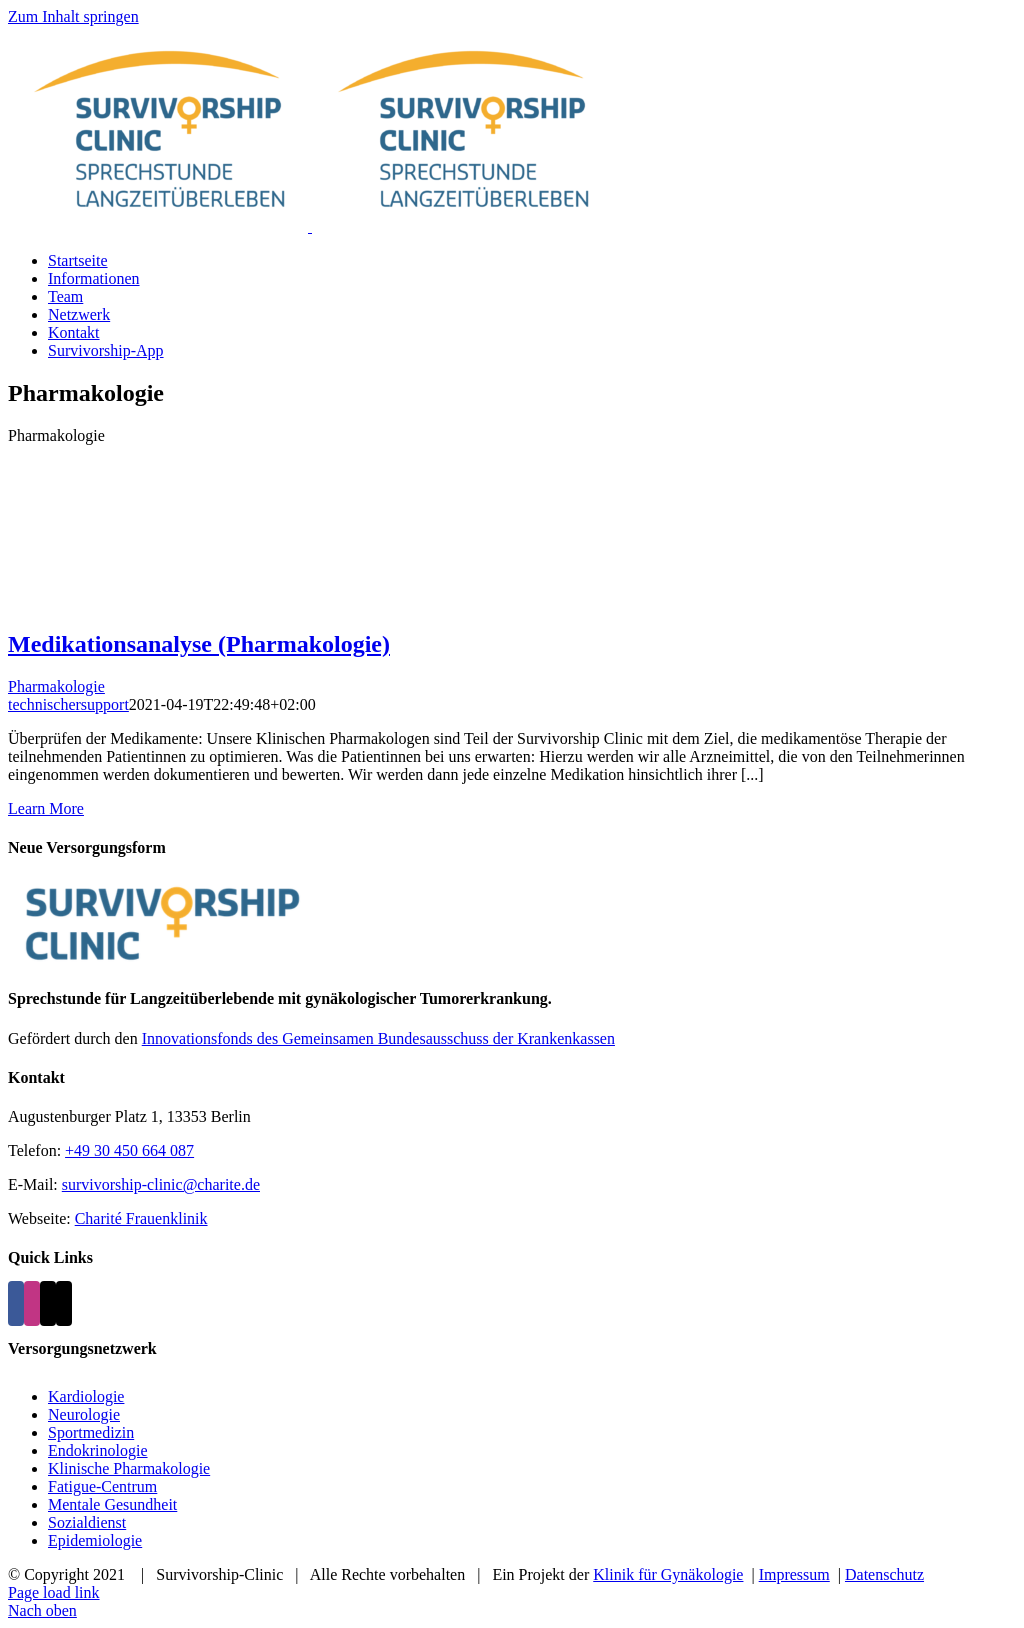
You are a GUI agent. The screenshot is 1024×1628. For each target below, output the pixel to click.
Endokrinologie (98, 1450)
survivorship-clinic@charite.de (161, 1184)
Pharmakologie (56, 686)
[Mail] (48, 1303)
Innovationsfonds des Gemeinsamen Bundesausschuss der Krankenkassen (378, 1038)
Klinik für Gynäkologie (668, 1574)
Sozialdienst (87, 1522)
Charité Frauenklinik (141, 1218)
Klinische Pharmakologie (129, 1468)
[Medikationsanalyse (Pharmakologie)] (512, 536)
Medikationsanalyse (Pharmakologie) (199, 644)
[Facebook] (16, 1303)
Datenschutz (884, 1574)
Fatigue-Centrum (102, 1486)
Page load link (54, 1592)
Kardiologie (86, 1396)
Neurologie (84, 1414)
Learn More (46, 808)
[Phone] (64, 1303)
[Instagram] (32, 1303)
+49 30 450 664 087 (129, 1150)
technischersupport (68, 704)
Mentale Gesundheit (112, 1504)
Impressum (794, 1574)
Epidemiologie (95, 1540)
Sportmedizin (91, 1432)
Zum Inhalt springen (73, 16)
